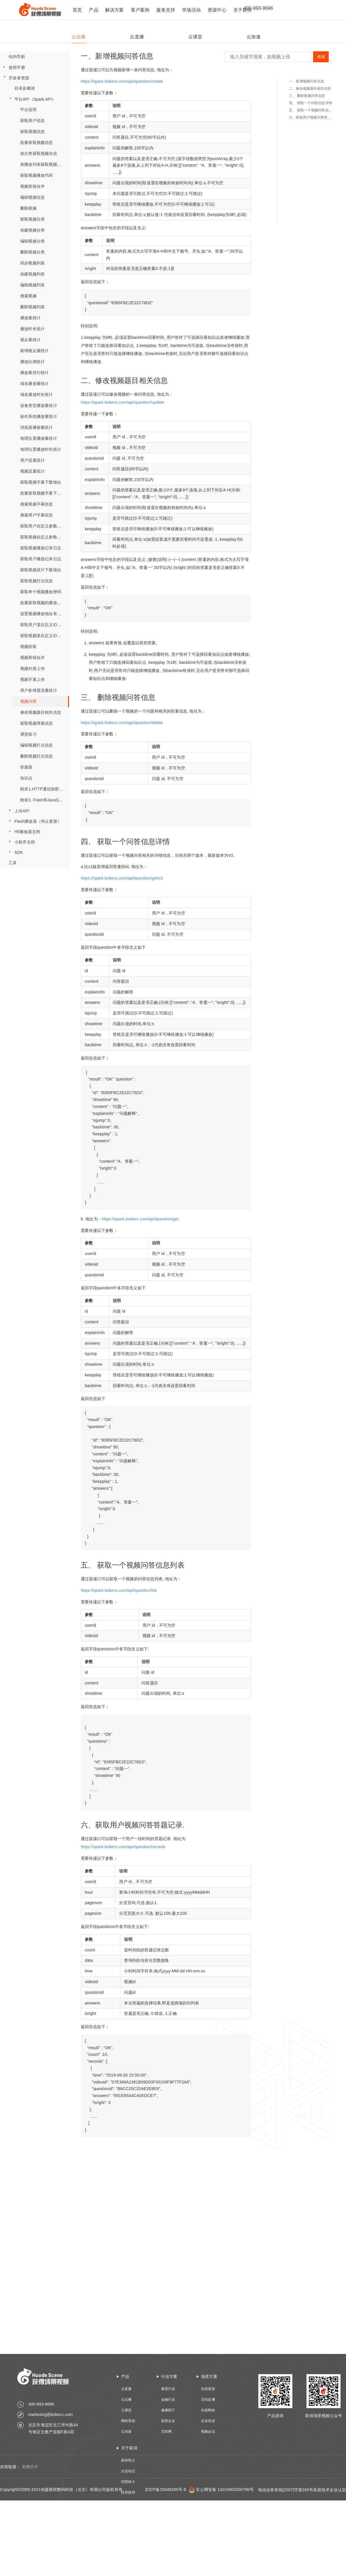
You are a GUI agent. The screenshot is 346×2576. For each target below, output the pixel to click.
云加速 (126, 2432)
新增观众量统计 (34, 350)
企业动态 (128, 2471)
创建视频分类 (32, 230)
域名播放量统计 (34, 383)
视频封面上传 (32, 668)
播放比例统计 (32, 361)
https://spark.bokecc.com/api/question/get (140, 1219)
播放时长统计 (32, 328)
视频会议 (208, 2432)
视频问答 (28, 701)
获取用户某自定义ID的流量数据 (44, 624)
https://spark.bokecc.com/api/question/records (123, 1846)
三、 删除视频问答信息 (307, 96)
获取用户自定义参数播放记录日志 (44, 526)
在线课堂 (208, 2389)
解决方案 (114, 9)
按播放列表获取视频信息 (42, 164)
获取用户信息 (32, 120)
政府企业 (168, 2421)
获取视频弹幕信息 (36, 723)
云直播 (126, 2389)
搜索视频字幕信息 (36, 504)
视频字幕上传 (32, 679)
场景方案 (209, 2376)
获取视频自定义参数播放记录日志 (44, 537)
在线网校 (208, 2410)
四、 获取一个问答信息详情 (310, 103)
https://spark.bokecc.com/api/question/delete (122, 722)
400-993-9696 (258, 8)
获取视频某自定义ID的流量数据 (44, 635)
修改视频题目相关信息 (40, 712)
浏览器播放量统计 (36, 427)
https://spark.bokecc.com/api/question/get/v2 (122, 878)
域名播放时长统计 (36, 394)
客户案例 (140, 9)
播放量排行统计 (34, 372)
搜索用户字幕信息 (36, 515)
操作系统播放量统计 (38, 416)
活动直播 (208, 2399)
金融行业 (168, 2399)
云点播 (126, 2399)
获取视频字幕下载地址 (40, 482)
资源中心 (217, 9)
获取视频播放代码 (36, 175)
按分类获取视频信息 (38, 153)
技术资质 (128, 2503)
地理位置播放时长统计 (40, 449)
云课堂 (126, 2410)
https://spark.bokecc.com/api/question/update (122, 402)
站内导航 (17, 56)
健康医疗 (168, 2410)
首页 (77, 9)
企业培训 (208, 2421)
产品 (93, 9)
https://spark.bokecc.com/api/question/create (122, 81)
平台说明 (28, 109)
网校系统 (128, 2421)
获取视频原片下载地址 (40, 570)
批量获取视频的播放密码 (42, 602)
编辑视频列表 (32, 285)
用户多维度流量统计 (38, 690)
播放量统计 (30, 317)
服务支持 (165, 9)
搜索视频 (28, 296)
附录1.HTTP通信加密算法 (43, 789)
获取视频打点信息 (36, 580)
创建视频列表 (32, 274)
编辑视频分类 (32, 241)
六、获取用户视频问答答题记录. (311, 117)
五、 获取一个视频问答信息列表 (311, 110)
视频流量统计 (32, 471)
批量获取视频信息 (36, 142)
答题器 (26, 767)
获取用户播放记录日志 (40, 559)
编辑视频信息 (32, 197)
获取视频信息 (32, 131)
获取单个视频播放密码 (40, 591)
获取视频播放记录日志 (40, 548)
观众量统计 (30, 339)
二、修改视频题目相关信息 (310, 89)
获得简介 (128, 2460)
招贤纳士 (128, 2482)
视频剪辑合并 (32, 186)
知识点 (26, 778)
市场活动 (191, 9)
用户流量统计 (32, 460)
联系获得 (128, 2492)
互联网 (166, 2432)
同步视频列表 (32, 263)
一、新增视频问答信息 (306, 81)
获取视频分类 (32, 219)
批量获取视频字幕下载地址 (44, 493)
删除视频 (28, 208)
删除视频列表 (32, 307)
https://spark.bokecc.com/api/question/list (119, 1590)
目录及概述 (24, 88)
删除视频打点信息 (36, 756)
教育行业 (168, 2389)
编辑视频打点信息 (36, 745)
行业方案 (169, 2376)
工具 (13, 862)
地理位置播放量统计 (38, 438)
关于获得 (129, 2448)
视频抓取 (28, 646)
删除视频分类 (32, 252)
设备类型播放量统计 (38, 405)
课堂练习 (28, 734)
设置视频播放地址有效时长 (44, 613)
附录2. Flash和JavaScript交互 (44, 800)
